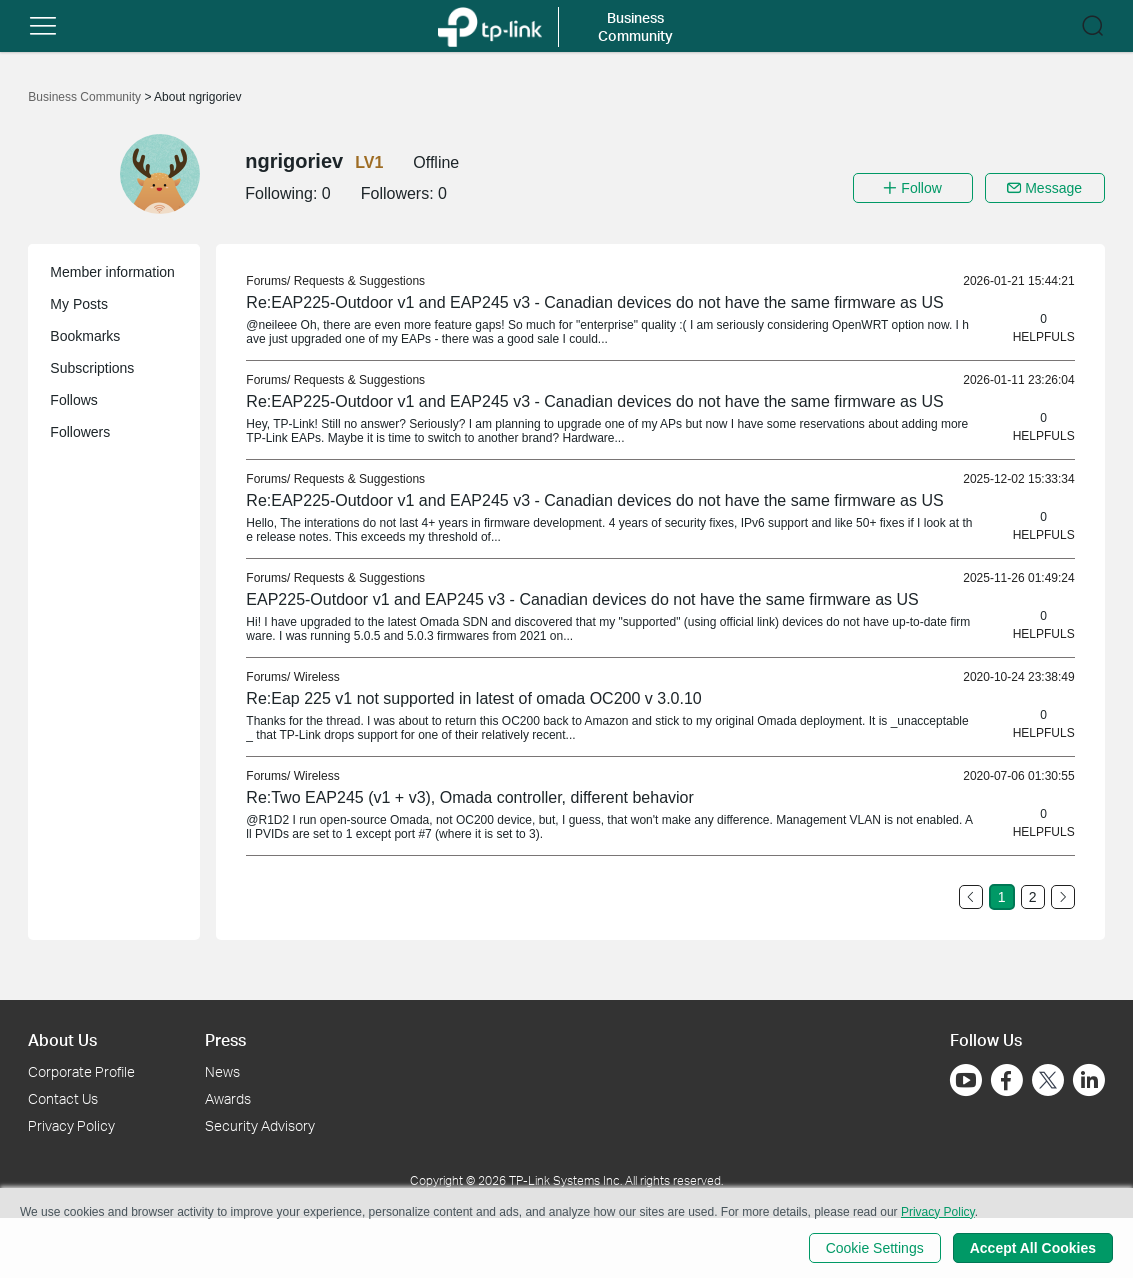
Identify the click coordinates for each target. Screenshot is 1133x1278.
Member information (112, 272)
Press (225, 1039)
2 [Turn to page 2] (1033, 897)
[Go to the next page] (1063, 897)
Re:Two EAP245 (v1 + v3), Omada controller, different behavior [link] (470, 797)
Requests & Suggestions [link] (359, 281)
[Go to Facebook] (1007, 1080)
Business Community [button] (635, 26)
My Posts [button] (79, 304)
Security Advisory (260, 1125)
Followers (80, 432)
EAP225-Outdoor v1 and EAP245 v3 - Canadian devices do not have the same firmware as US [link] (582, 599)
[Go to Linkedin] (1089, 1080)
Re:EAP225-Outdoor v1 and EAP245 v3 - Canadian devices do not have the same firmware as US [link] (594, 302)
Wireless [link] (317, 677)
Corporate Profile (81, 1071)
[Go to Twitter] (1048, 1082)
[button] (43, 26)
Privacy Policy (71, 1125)
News (222, 1071)
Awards (228, 1098)
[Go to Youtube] (966, 1080)
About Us (62, 1039)
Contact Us (63, 1098)
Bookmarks (85, 336)
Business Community (86, 97)
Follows (73, 400)
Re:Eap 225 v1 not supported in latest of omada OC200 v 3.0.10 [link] (473, 698)
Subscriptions (92, 368)
